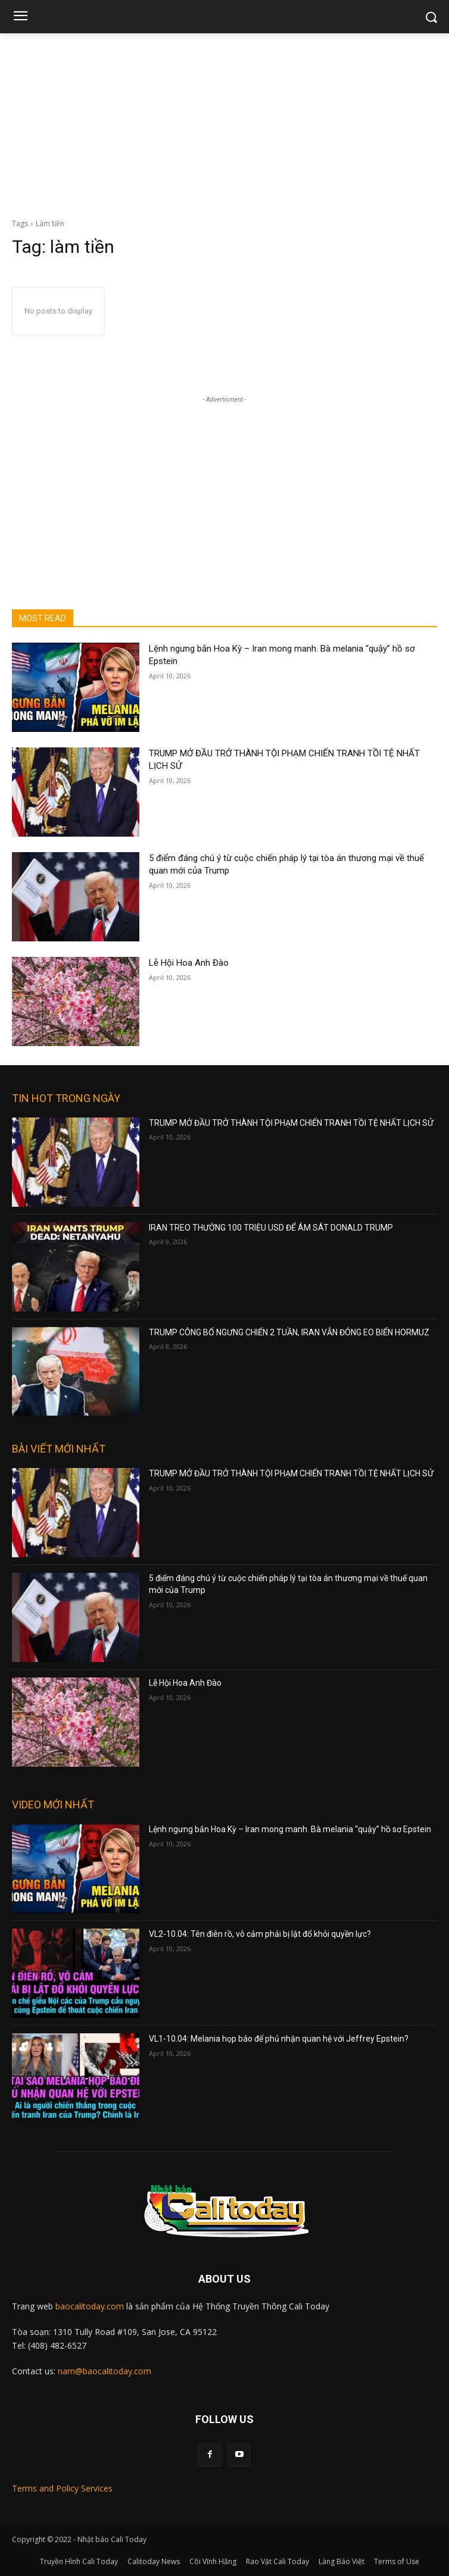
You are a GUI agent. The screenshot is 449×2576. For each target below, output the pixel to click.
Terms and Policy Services (62, 2488)
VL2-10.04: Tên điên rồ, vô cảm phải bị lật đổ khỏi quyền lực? (260, 1934)
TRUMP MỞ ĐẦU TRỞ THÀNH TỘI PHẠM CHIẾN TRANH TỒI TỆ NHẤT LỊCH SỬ (291, 1123)
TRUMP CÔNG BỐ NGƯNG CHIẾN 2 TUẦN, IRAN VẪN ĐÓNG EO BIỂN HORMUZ (289, 1332)
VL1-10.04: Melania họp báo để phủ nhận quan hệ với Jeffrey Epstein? (279, 2038)
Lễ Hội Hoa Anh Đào (189, 962)
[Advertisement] (224, 122)
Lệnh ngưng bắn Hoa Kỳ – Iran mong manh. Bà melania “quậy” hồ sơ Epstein (290, 1829)
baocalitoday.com (89, 2306)
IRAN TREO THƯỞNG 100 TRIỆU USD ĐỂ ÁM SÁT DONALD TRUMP (271, 1227)
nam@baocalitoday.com (104, 2371)
